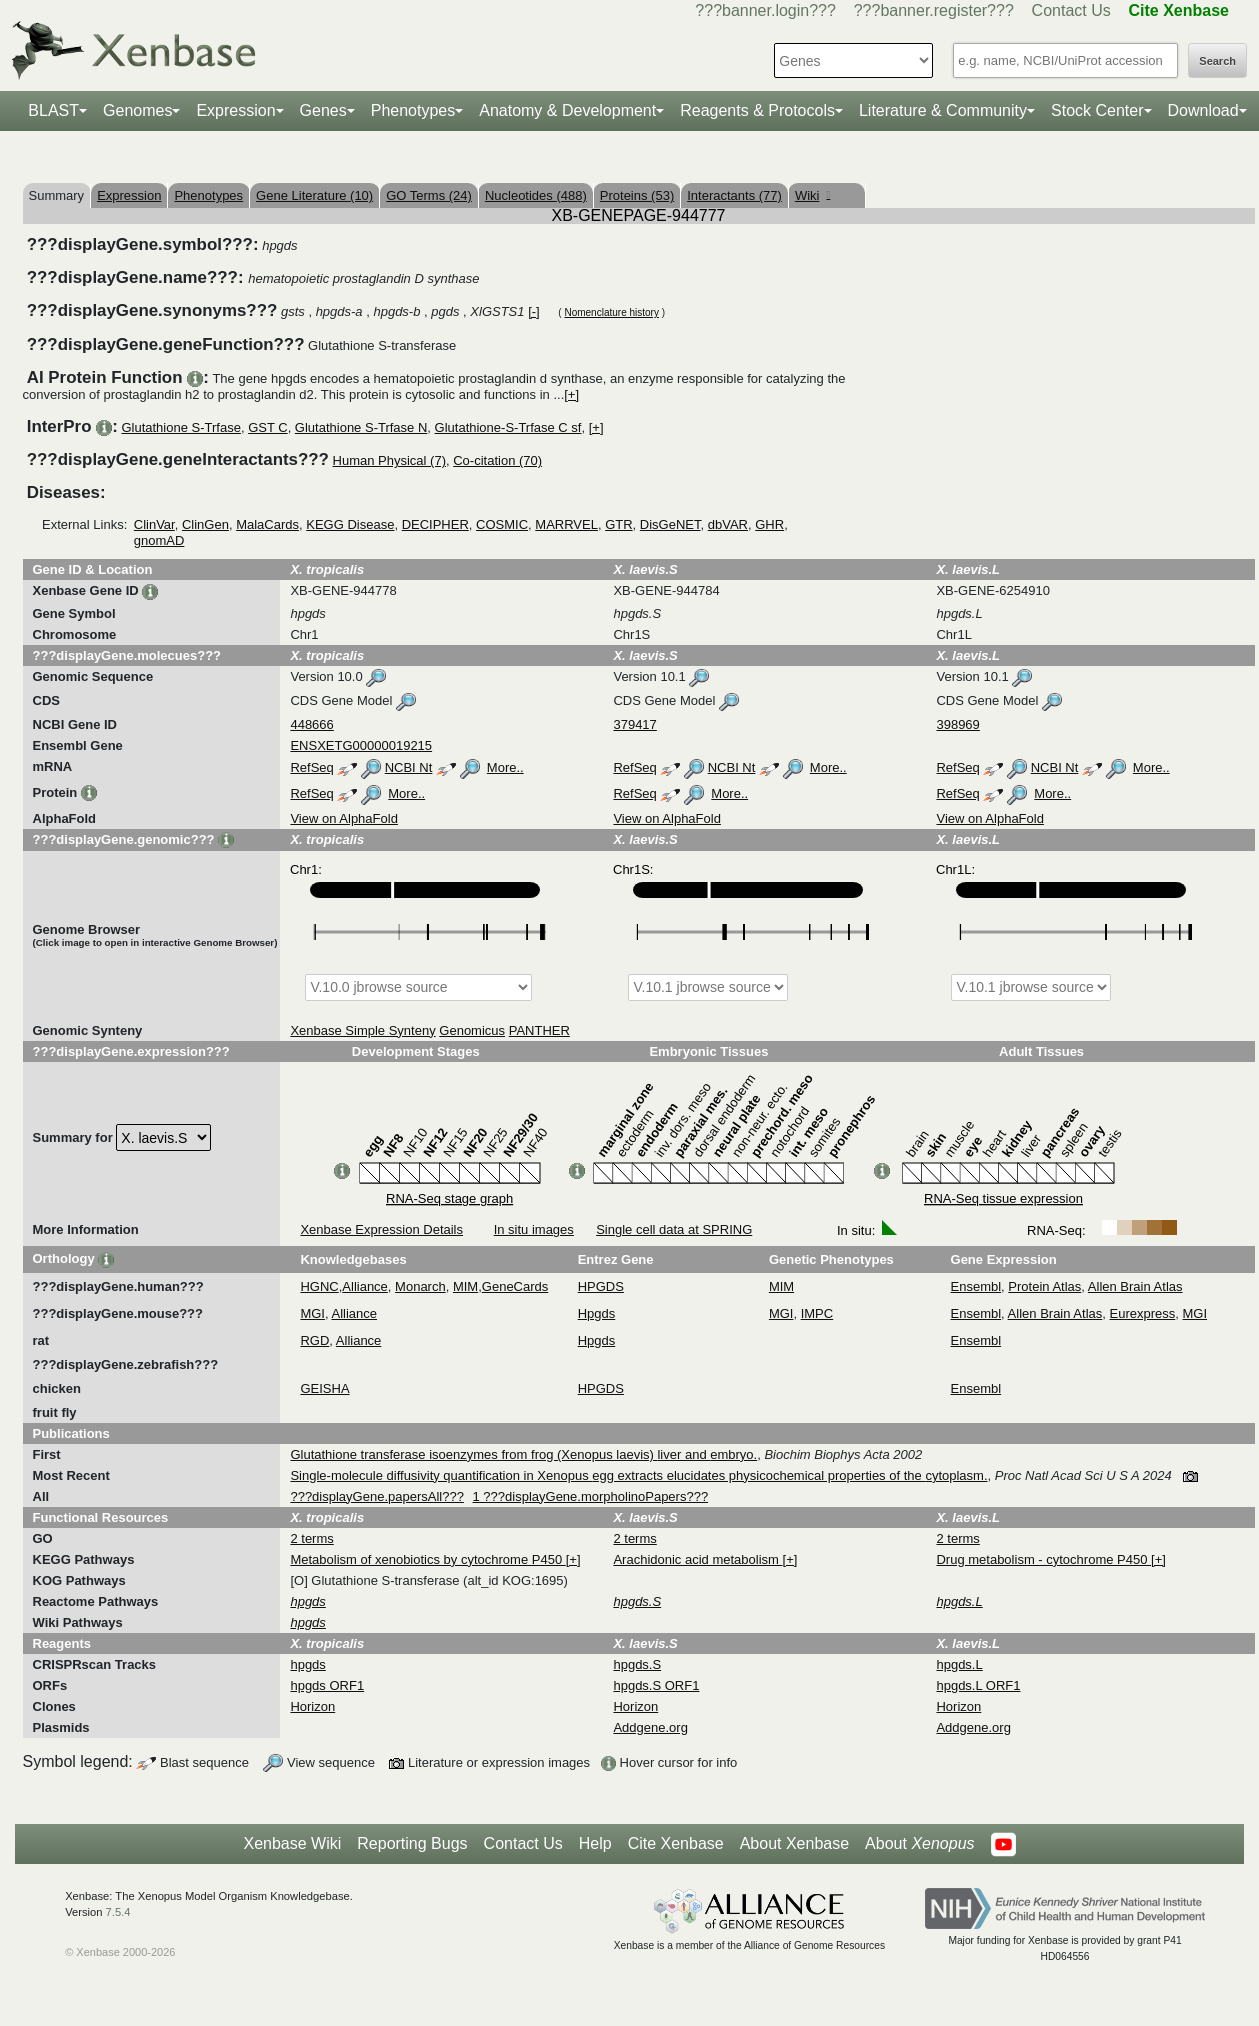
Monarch (420, 1286)
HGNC (319, 1286)
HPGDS (601, 1286)
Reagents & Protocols (757, 110)
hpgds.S (637, 1664)
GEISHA (324, 1388)
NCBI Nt (409, 767)
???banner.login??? (765, 10)
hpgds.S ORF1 (656, 1685)
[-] (534, 311)
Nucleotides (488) (536, 195)
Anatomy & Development (567, 110)
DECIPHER (435, 524)
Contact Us (1071, 10)
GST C (268, 427)
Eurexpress (1143, 1313)
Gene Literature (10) (314, 195)
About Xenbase (794, 1843)
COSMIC (502, 524)
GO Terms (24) (429, 195)
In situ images (534, 1229)
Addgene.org (650, 1727)
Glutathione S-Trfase (180, 427)
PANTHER (539, 1030)
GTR (618, 524)
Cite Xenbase (676, 1843)
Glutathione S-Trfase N (361, 427)
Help (595, 1843)
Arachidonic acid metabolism (697, 1559)
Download (1203, 110)
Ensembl (976, 1286)
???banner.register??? (934, 10)
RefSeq (311, 767)
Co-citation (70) (497, 460)
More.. (505, 767)
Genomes (137, 110)
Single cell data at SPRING (674, 1229)
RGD (314, 1340)
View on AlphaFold (343, 818)
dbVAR (728, 524)
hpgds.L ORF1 (978, 1685)
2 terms (311, 1538)
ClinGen (205, 524)
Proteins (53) (637, 195)
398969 (957, 724)
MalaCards (267, 524)
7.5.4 (118, 1912)
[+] (571, 394)
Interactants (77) (734, 195)
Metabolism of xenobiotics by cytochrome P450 (427, 1559)
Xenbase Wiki (292, 1843)
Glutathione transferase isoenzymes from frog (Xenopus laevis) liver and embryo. (523, 1454)
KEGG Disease (350, 524)
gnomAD (159, 540)
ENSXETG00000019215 (361, 745)
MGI (312, 1313)
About (919, 1844)
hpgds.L (959, 1664)
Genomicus (472, 1030)
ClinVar (154, 524)
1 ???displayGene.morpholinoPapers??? (591, 1496)
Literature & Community (943, 110)
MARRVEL (566, 524)
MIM (465, 1286)
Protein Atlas (1044, 1286)
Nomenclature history (611, 312)
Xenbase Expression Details (381, 1229)
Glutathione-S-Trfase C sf (508, 427)
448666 (311, 724)
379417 (634, 724)
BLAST (53, 110)
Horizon (312, 1706)
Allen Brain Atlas (1135, 1286)
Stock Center (1097, 110)
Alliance (365, 1286)
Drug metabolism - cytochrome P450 (1043, 1559)
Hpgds (597, 1313)
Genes (323, 110)
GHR (769, 524)
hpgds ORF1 (327, 1685)
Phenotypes (413, 110)
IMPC (817, 1313)
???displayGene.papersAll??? (376, 1496)
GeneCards (515, 1286)
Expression (235, 110)
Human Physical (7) (389, 460)
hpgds (307, 1664)
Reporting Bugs (412, 1843)
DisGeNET (670, 524)
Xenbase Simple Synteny (362, 1030)
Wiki (812, 195)
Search (1217, 61)
